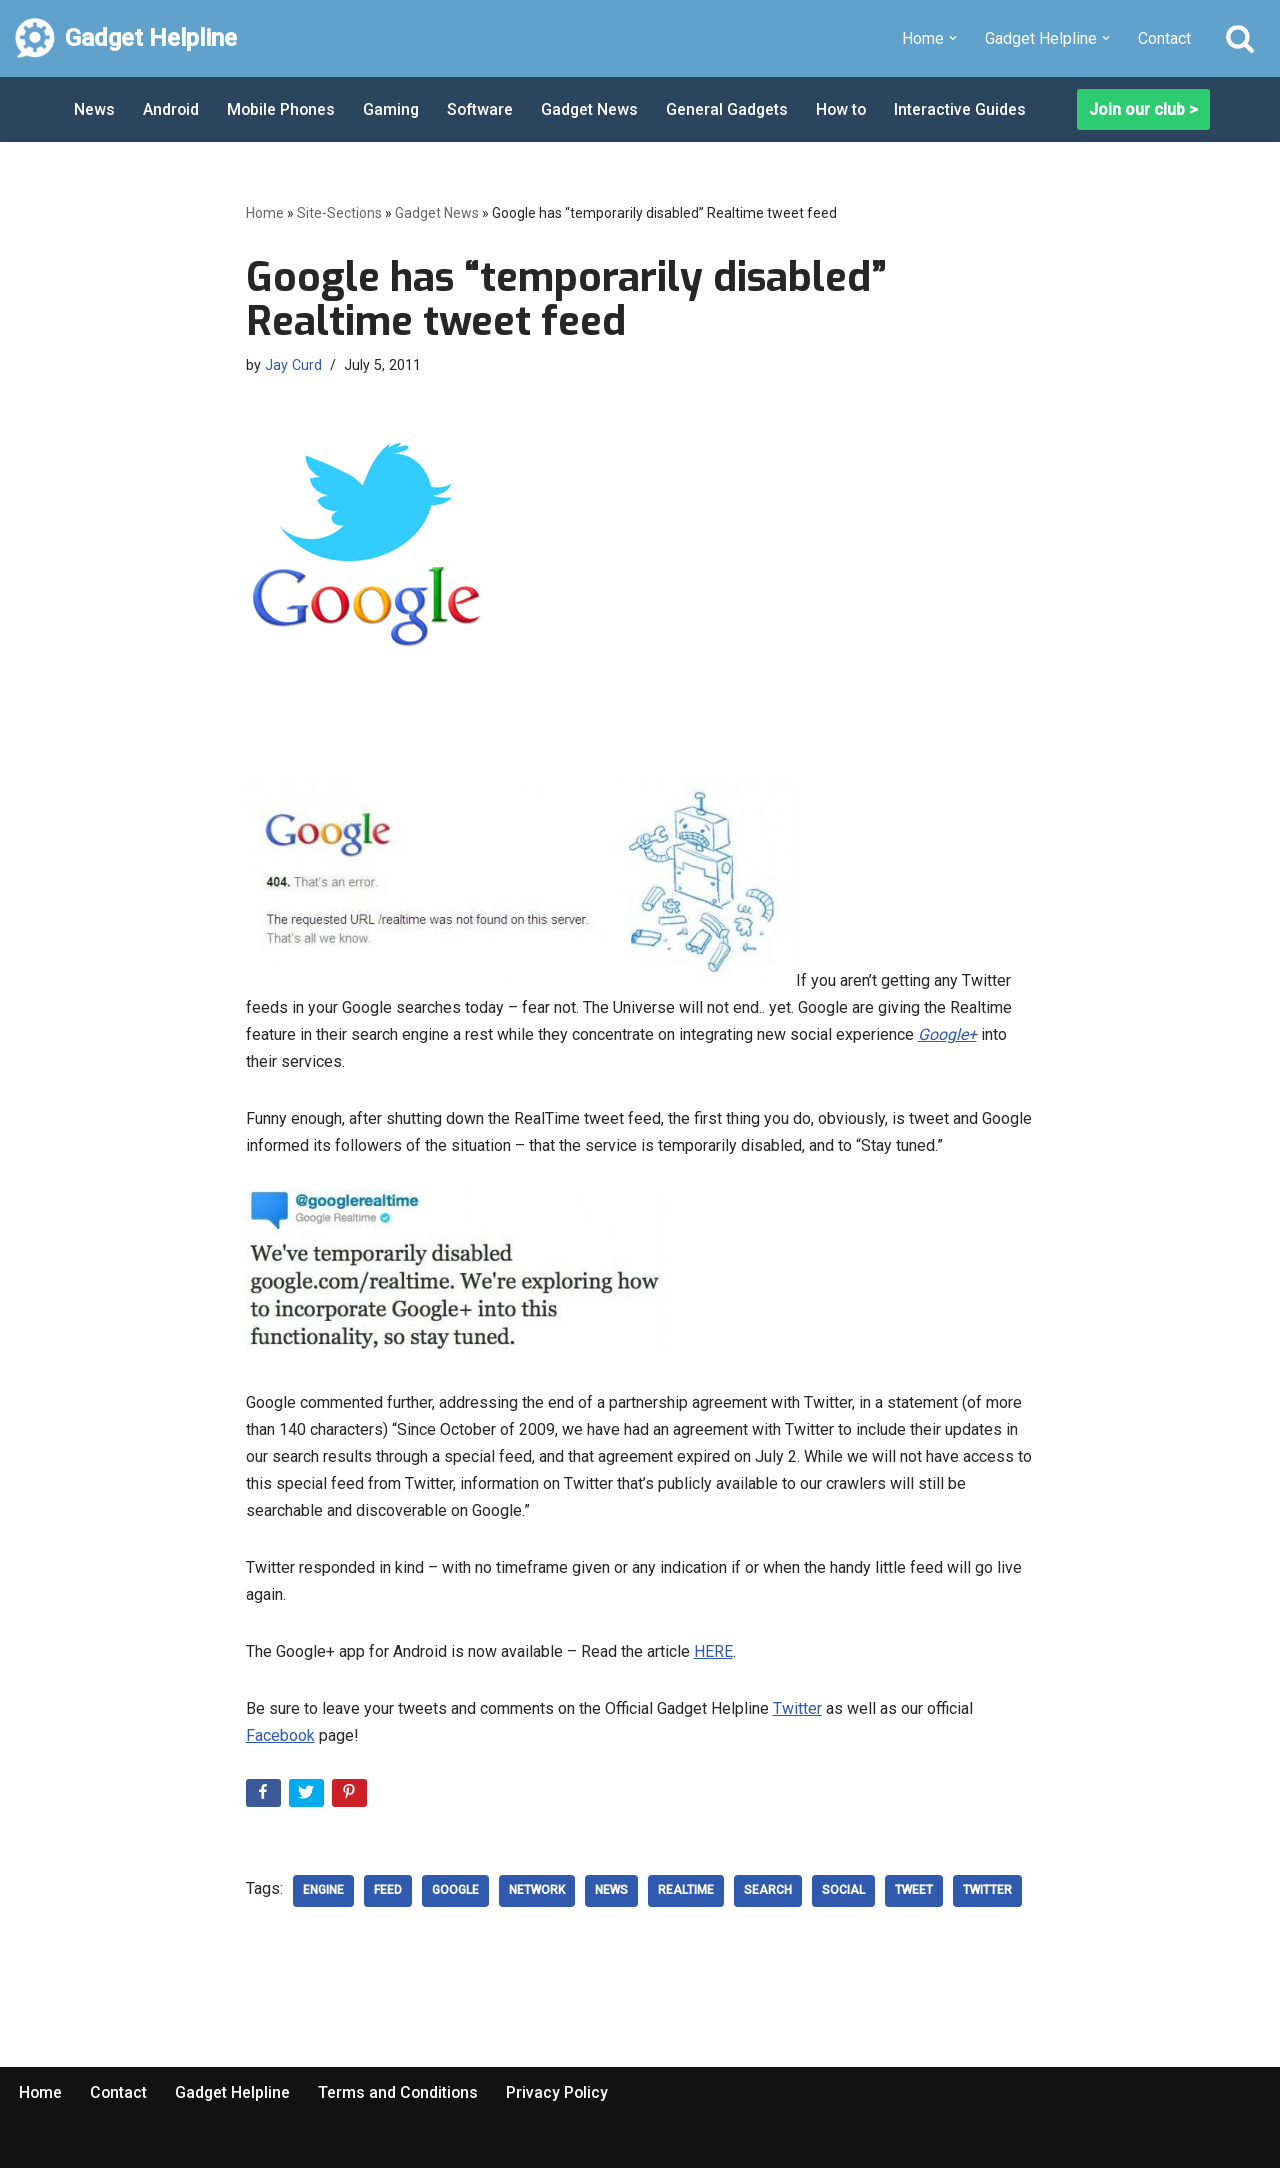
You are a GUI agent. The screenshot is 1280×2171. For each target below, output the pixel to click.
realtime (686, 1893)
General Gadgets (734, 109)
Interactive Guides (970, 109)
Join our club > (1143, 109)
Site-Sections (339, 213)
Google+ (947, 1034)
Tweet (914, 1893)
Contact (1164, 38)
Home (265, 213)
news (611, 1893)
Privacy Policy (562, 2094)
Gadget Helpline (235, 2094)
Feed (388, 1893)
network (537, 1893)
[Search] (1240, 38)
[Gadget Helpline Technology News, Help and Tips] (126, 38)
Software (485, 109)
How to (850, 109)
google (455, 1893)
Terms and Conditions (402, 2094)
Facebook (280, 1738)
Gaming (394, 109)
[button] (953, 38)
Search (768, 1893)
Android (171, 109)
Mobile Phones (283, 109)
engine (323, 1893)
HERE (713, 1654)
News (94, 109)
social (843, 1893)
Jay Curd (293, 365)
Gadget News (596, 109)
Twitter (797, 1711)
